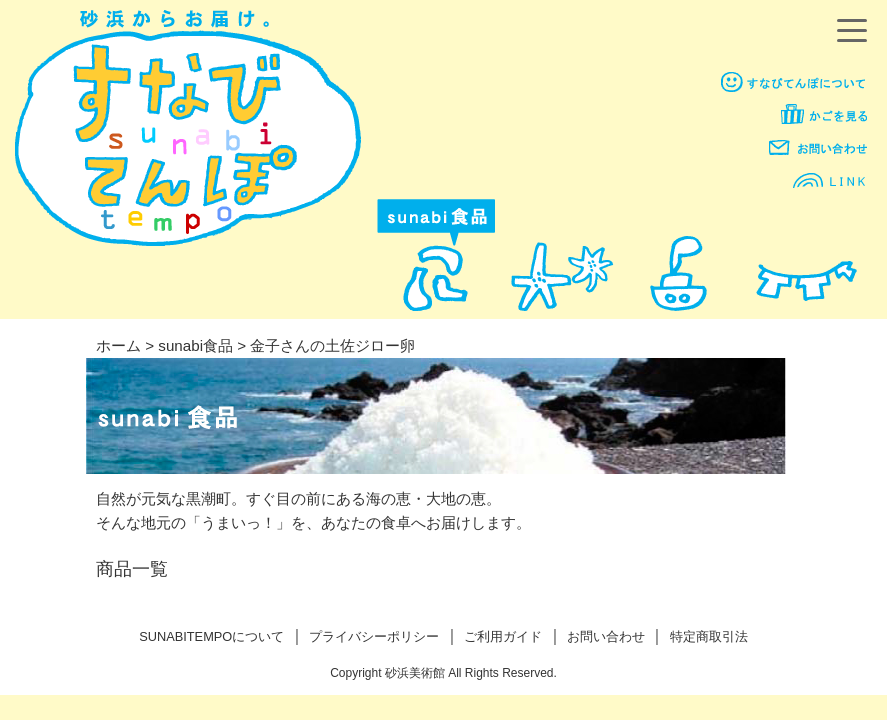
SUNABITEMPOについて (211, 636)
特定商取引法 (709, 636)
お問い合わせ (606, 636)
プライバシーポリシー (374, 636)
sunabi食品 (195, 345)
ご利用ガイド (503, 636)
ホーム (118, 345)
